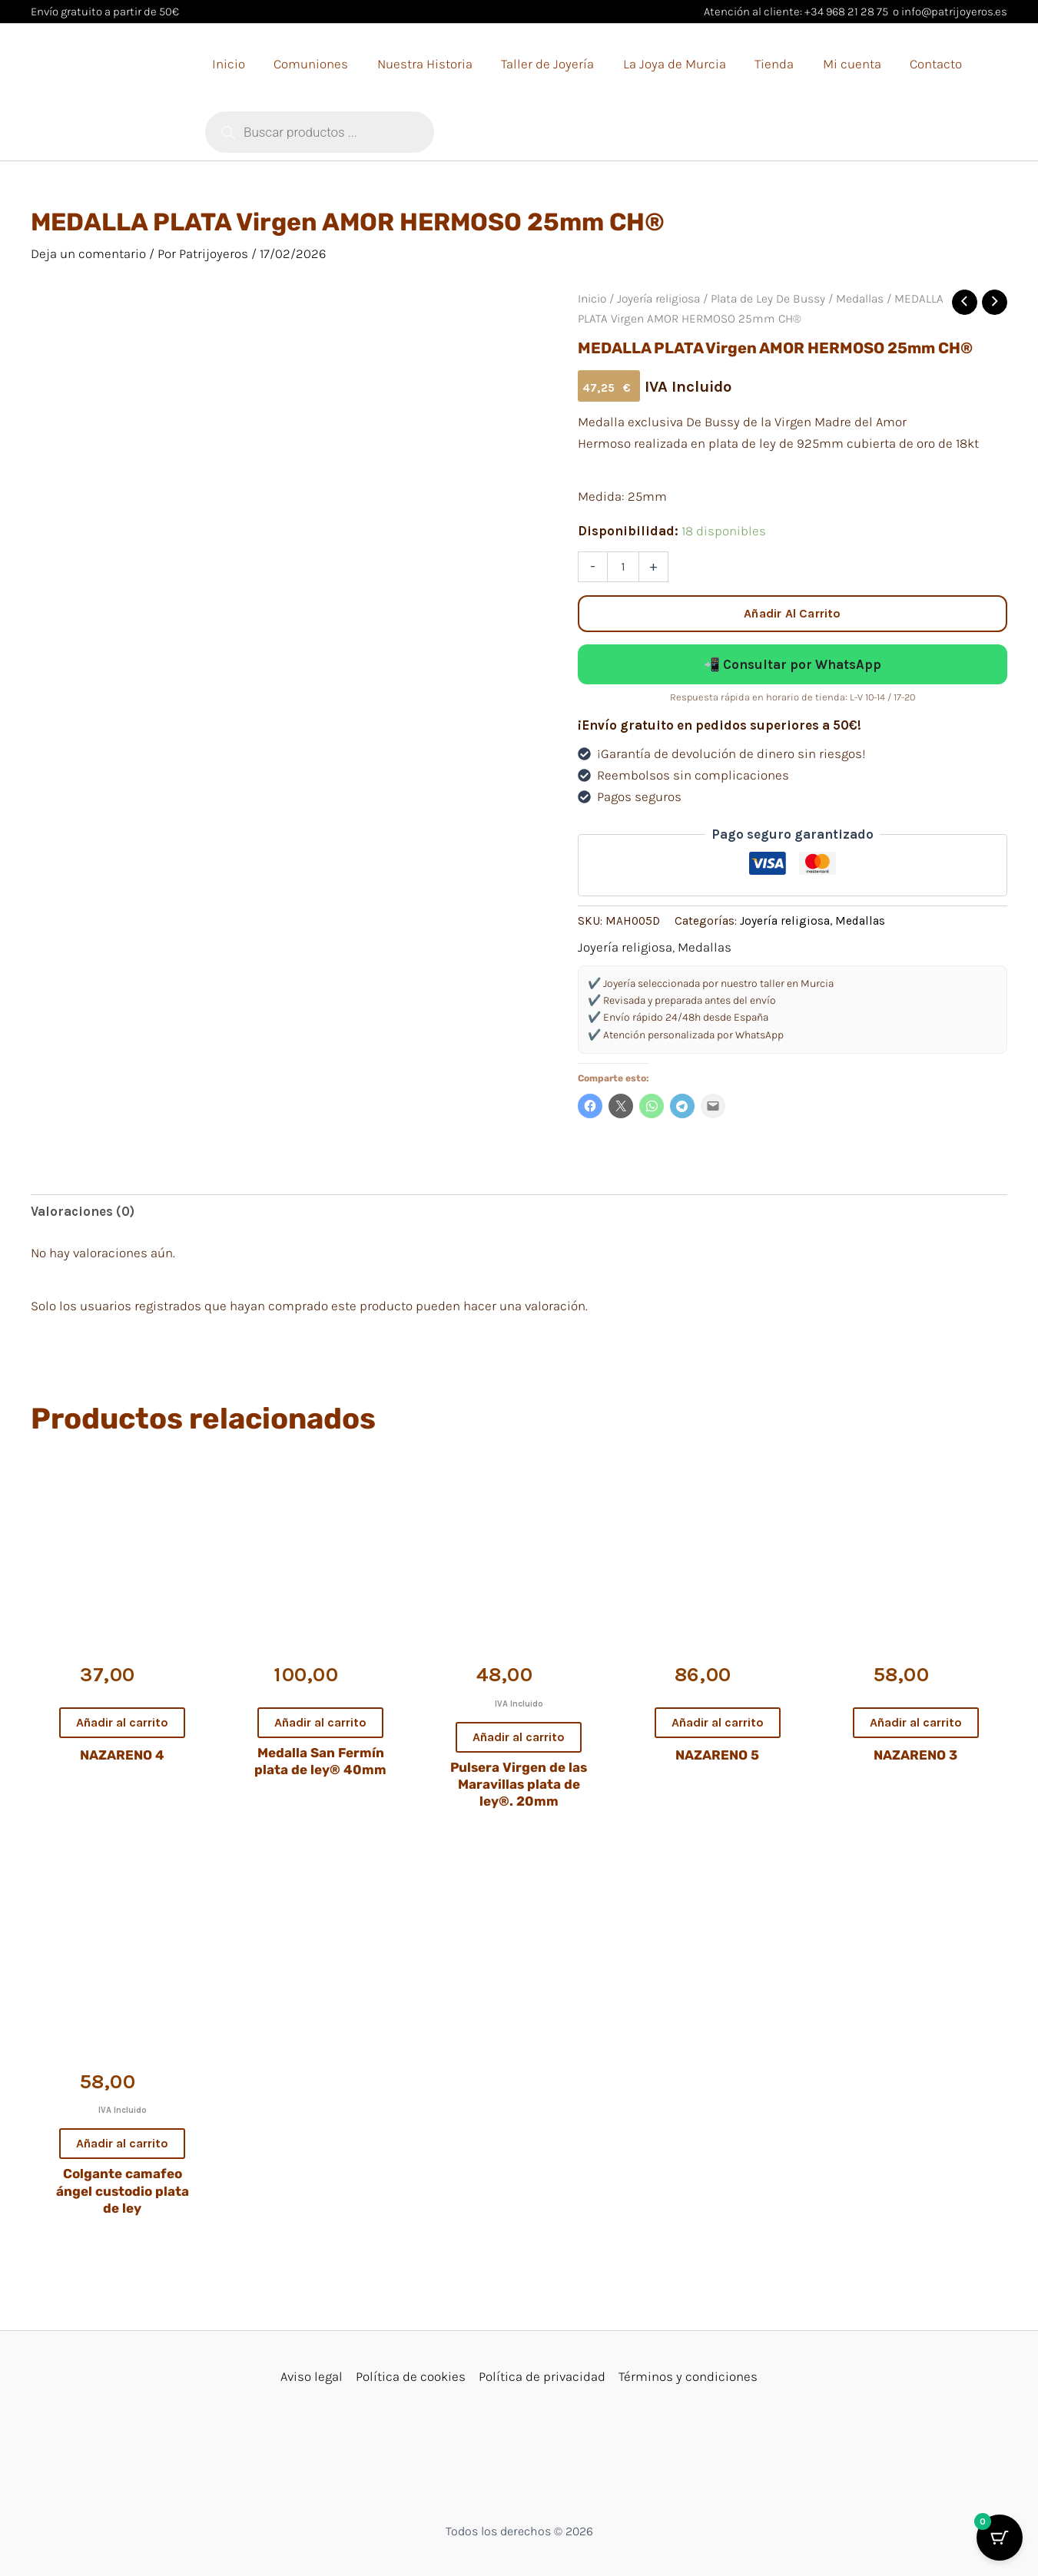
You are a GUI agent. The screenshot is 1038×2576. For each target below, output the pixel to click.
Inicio (592, 299)
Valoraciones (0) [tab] (82, 1211)
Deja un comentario (88, 253)
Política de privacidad (542, 2376)
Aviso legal (311, 2376)
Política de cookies (411, 2376)
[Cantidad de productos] (623, 566)
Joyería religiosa (658, 299)
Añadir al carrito (792, 613)
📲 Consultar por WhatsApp (792, 664)
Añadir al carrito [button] (122, 1722)
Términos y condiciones (688, 2376)
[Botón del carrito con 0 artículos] (1000, 2538)
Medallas (860, 299)
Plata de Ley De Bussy (768, 299)
